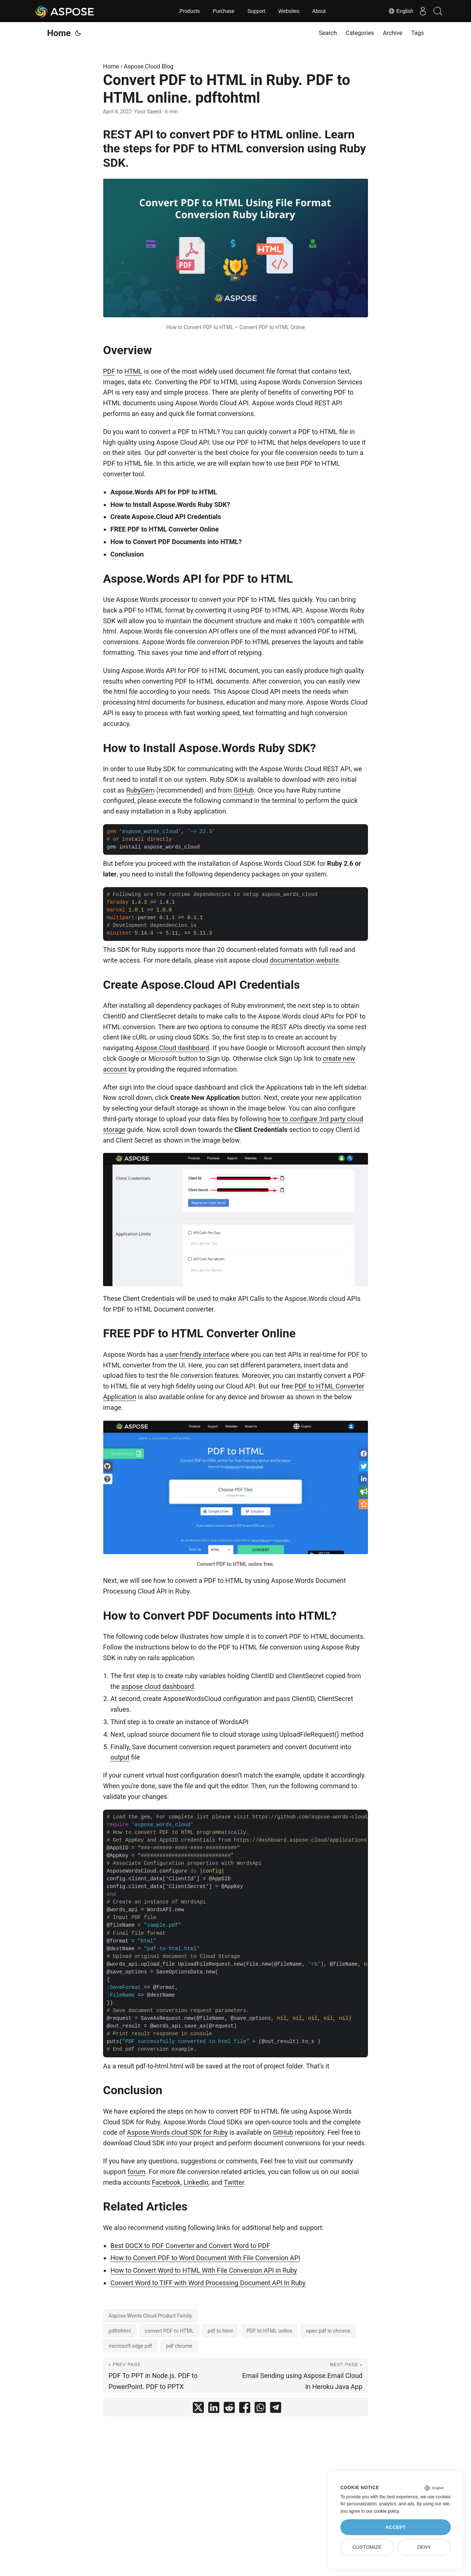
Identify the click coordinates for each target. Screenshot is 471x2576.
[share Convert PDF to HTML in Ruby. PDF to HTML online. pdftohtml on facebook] (244, 2409)
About (319, 11)
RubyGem (140, 790)
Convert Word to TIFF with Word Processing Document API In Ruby (208, 2283)
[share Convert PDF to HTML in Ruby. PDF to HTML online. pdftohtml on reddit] (229, 2409)
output (120, 1757)
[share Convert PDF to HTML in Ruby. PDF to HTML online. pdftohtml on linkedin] (213, 2409)
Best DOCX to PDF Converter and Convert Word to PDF (190, 2245)
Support (256, 11)
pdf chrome (179, 2346)
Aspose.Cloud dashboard (172, 1048)
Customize (367, 2547)
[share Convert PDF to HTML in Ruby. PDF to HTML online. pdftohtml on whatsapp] (260, 2409)
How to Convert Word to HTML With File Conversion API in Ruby (203, 2270)
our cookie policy (382, 2511)
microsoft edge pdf (130, 2346)
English (394, 11)
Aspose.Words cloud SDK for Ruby (177, 2132)
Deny (424, 2547)
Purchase (223, 11)
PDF (109, 371)
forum (136, 2172)
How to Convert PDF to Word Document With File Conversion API (205, 2258)
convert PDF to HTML (169, 2331)
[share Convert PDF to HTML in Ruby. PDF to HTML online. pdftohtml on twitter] (198, 2409)
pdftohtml (120, 2331)
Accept (395, 2527)
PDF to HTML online (269, 2331)
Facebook (166, 2182)
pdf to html (220, 2331)
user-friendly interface (197, 1354)
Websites (288, 11)
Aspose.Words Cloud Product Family (150, 2316)
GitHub (244, 790)
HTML (133, 371)
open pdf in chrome (328, 2331)
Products (190, 11)
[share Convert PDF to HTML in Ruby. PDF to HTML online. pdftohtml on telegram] (275, 2409)
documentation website (304, 960)
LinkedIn (196, 2182)
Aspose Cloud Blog (149, 66)
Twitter (234, 2182)
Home (59, 33)
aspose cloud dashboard (157, 1686)
